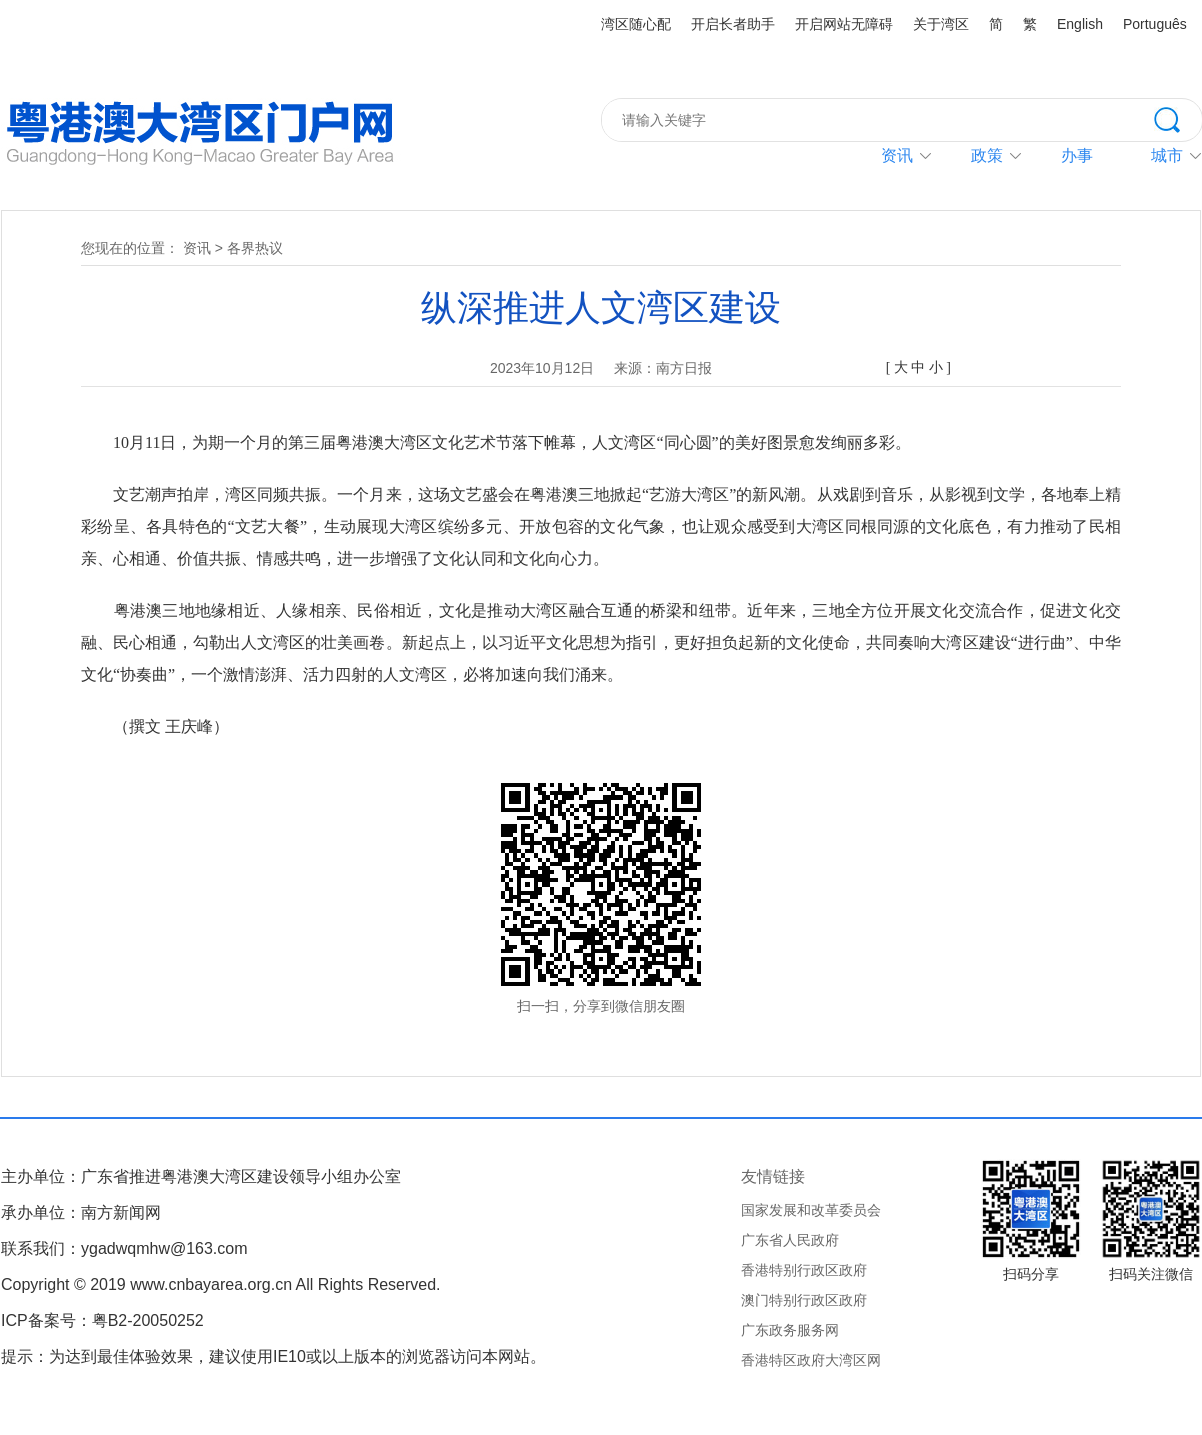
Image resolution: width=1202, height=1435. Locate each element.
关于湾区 (941, 24)
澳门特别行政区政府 (804, 1300)
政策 (987, 155)
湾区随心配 (636, 24)
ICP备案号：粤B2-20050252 (102, 1320)
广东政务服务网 (790, 1330)
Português (1155, 24)
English (1080, 24)
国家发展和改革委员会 (811, 1210)
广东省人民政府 (790, 1240)
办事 (1077, 155)
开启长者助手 (733, 24)
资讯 (897, 155)
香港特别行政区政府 (804, 1270)
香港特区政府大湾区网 (811, 1360)
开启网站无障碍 (844, 24)
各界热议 (255, 248)
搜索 (1178, 118)
